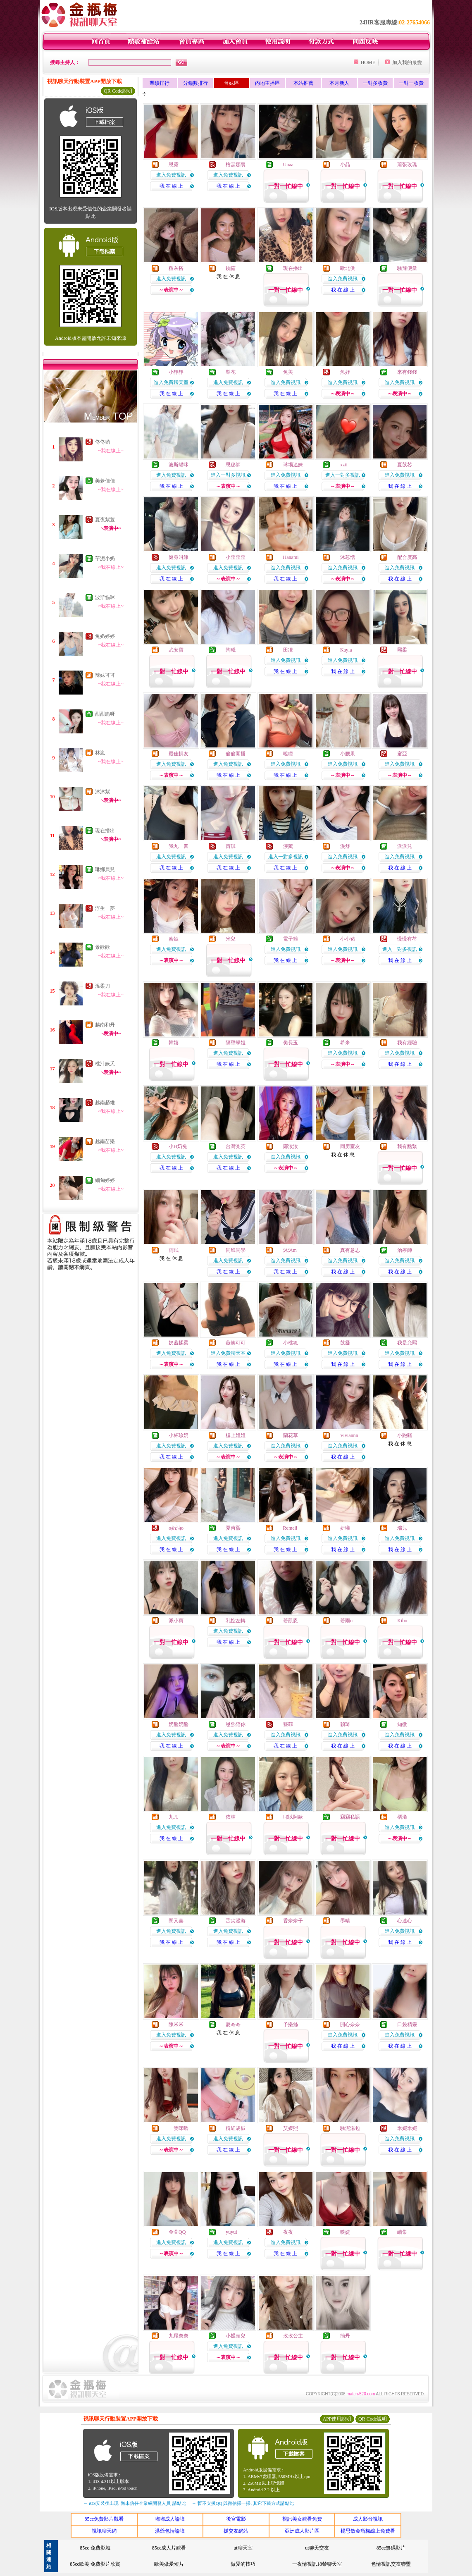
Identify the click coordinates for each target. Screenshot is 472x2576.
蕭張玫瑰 (407, 164)
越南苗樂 (105, 1141)
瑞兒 (402, 1528)
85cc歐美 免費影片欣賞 (95, 2564)
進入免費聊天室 (171, 382)
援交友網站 (236, 2531)
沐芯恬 (347, 557)
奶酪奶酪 (178, 1724)
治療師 (404, 1250)
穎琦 (345, 1724)
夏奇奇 (233, 2024)
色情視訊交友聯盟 (391, 2564)
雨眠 (174, 1250)
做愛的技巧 (243, 2564)
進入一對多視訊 (228, 475)
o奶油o (176, 1528)
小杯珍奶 (178, 1435)
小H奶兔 (178, 1146)
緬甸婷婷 (105, 1180)
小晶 (345, 164)
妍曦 (345, 1528)
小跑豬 (404, 1435)
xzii (344, 465)
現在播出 (105, 830)
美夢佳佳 (105, 481)
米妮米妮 (407, 2128)
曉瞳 (288, 754)
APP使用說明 (336, 2419)
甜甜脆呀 (105, 714)
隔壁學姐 (236, 1043)
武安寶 (176, 650)
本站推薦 (303, 83)
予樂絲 (290, 2024)
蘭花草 (290, 1435)
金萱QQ (177, 2232)
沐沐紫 (102, 792)
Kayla (346, 650)
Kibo (402, 1620)
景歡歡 (102, 947)
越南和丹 (105, 1025)
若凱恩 (290, 1620)
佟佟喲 (102, 442)
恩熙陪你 (236, 1724)
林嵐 (100, 753)
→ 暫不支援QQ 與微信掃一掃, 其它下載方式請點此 (243, 2503)
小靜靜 (176, 372)
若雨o (346, 1620)
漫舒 (345, 846)
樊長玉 (290, 1043)
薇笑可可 (236, 1343)
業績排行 (159, 83)
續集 (402, 2232)
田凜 (288, 650)
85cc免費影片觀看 (104, 2519)
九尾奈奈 (178, 2336)
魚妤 (345, 372)
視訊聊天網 (104, 2531)
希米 (345, 1043)
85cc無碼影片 (391, 2548)
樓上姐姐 (236, 1435)
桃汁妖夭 (105, 1064)
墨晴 (345, 1921)
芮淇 (231, 846)
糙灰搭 (176, 268)
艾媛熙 (290, 2128)
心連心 (404, 1921)
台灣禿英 (236, 1146)
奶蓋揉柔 (178, 1343)
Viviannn (349, 1435)
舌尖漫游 (236, 1921)
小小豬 (347, 939)
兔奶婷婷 (105, 636)
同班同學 (236, 1250)
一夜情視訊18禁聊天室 (317, 2564)
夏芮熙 (233, 1528)
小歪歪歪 (236, 557)
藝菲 (288, 1724)
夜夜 (288, 2232)
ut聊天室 (243, 2548)
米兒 (231, 939)
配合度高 (407, 557)
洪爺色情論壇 (170, 2531)
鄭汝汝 (290, 1146)
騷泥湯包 (350, 2128)
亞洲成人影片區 (302, 2531)
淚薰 (288, 846)
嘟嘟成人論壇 (170, 2519)
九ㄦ (174, 1817)
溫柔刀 (102, 986)
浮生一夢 (105, 908)
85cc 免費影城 (95, 2548)
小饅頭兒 (236, 2336)
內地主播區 (267, 83)
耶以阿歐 (293, 1817)
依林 (231, 1817)
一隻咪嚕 (178, 2128)
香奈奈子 (293, 1921)
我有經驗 (407, 1043)
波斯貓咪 (105, 597)
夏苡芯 (404, 465)
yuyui (231, 2232)
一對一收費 (411, 83)
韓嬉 (174, 1043)
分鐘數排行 (195, 83)
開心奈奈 (350, 2024)
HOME (368, 62)
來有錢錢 (407, 372)
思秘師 (233, 465)
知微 (402, 1724)
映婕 (345, 2232)
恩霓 (174, 164)
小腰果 (347, 754)
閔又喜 (176, 1921)
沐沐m (290, 1250)
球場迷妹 (293, 465)
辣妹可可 (105, 675)
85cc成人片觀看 (169, 2548)
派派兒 (404, 846)
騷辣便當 (407, 268)
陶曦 (231, 650)
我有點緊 (407, 1146)
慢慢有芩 (407, 939)
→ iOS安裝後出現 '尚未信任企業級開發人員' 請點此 (134, 2503)
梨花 (231, 372)
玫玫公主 (293, 2336)
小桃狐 (290, 1343)
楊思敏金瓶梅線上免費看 (368, 2531)
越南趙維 (105, 1102)
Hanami (291, 557)
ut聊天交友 (317, 2548)
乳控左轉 (236, 1620)
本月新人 (339, 83)
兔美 (288, 372)
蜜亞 (402, 754)
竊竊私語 (350, 1817)
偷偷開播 (236, 754)
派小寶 (176, 1620)
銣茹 (231, 268)
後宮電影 (236, 2519)
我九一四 (178, 846)
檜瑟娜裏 (236, 164)
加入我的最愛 (407, 62)
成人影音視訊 (368, 2519)
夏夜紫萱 (105, 520)
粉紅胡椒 (236, 2128)
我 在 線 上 (171, 186)
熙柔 (402, 650)
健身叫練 (178, 557)
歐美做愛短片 (169, 2564)
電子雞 (290, 939)
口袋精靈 (407, 2024)
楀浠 (402, 1817)
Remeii (290, 1528)
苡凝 (345, 1343)
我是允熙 (407, 1343)
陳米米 (176, 2024)
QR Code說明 (118, 91)
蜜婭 (174, 939)
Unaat (289, 164)
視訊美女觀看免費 (302, 2519)
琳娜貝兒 (105, 869)
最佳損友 (178, 754)
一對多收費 (375, 83)
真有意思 (350, 1250)
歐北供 (347, 268)
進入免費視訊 (171, 175)
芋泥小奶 (105, 558)
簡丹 (345, 2336)
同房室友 (350, 1146)
